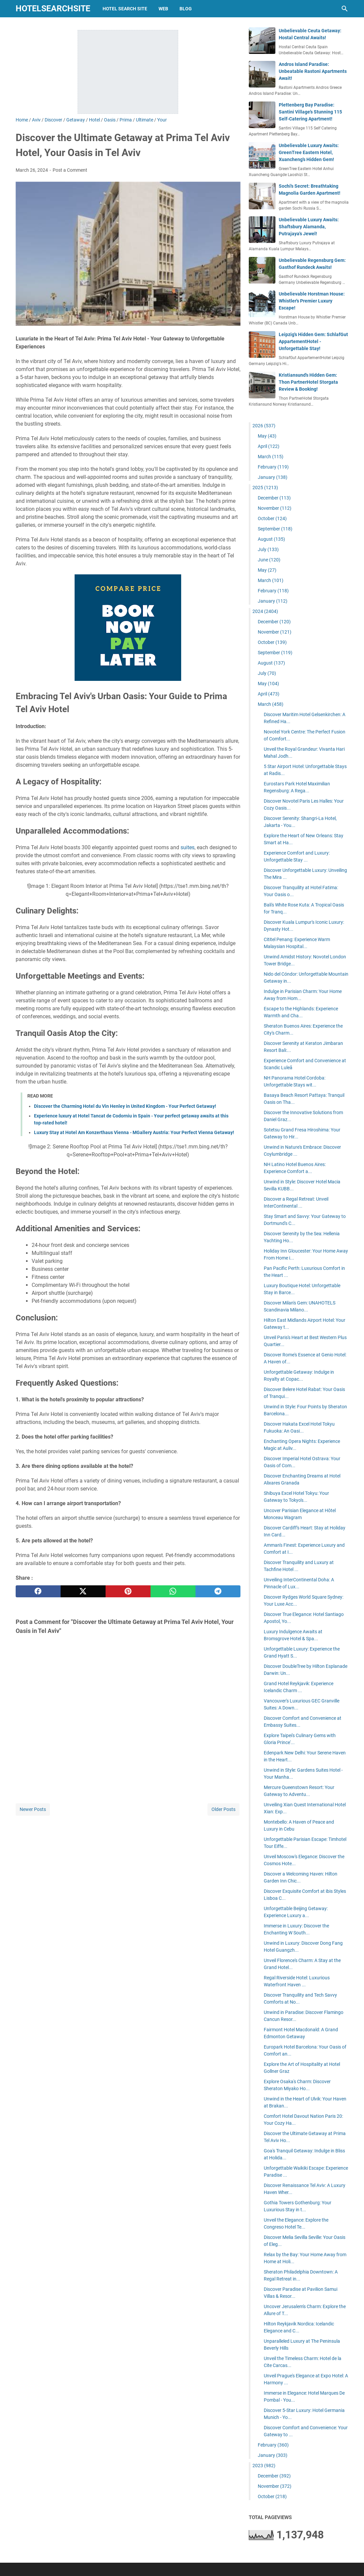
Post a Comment (70, 170)
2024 (265, 611)
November (274, 508)
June (269, 559)
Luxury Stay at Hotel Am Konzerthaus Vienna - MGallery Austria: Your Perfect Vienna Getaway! (134, 1132)
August (271, 539)
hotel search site (125, 8)
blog (186, 8)
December (274, 497)
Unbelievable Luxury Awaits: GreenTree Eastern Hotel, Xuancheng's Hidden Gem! (309, 152)
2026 (263, 425)
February (273, 467)
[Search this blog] (345, 9)
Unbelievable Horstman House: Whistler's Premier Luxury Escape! (312, 300)
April (268, 446)
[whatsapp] (173, 1591)
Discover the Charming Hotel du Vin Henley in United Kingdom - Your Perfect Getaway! (125, 1106)
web (163, 8)
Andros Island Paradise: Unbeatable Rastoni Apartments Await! (313, 71)
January (272, 477)
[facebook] (38, 1591)
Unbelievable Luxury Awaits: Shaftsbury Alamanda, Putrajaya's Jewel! (309, 226)
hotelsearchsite (53, 8)
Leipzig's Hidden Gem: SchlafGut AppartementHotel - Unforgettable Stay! (313, 341)
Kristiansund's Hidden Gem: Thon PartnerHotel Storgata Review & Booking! (308, 382)
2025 (265, 487)
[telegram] (217, 1591)
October (272, 518)
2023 (263, 2465)
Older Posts (223, 1809)
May (267, 436)
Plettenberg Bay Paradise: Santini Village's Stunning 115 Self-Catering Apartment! (310, 111)
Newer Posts (33, 1809)
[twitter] (83, 1591)
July (268, 549)
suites (187, 847)
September (275, 528)
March (270, 456)
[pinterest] (128, 1591)
